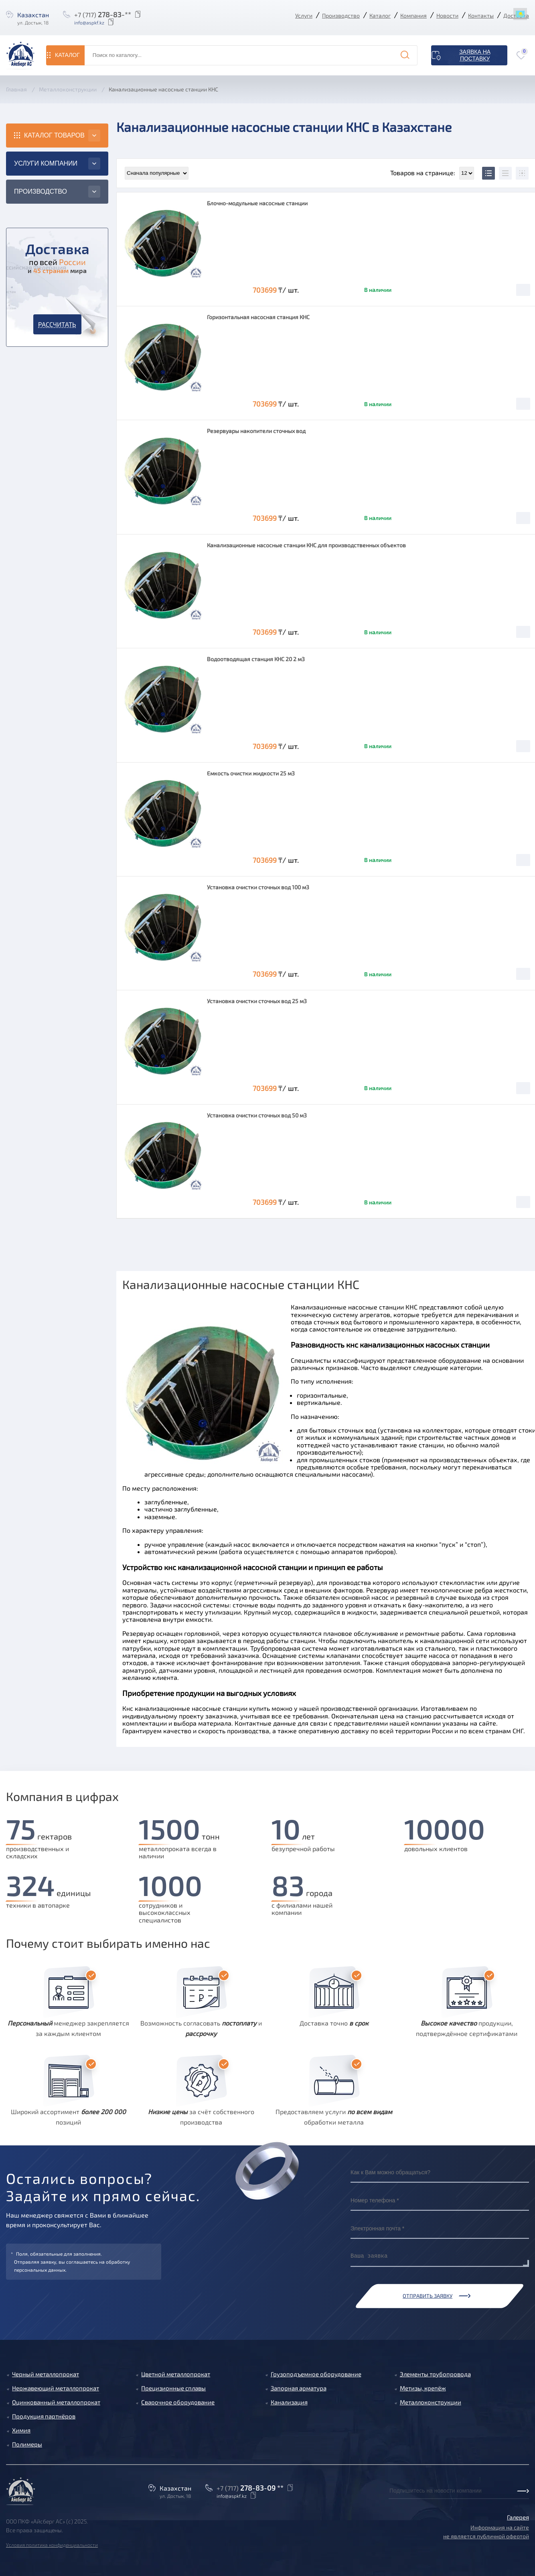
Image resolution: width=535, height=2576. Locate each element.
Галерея (518, 2517)
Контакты (481, 15)
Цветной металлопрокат (175, 2374)
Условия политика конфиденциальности (52, 2545)
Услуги (303, 15)
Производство (341, 15)
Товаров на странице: (432, 173)
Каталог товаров (54, 135)
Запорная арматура (298, 2388)
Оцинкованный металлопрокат (56, 2402)
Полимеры (27, 2444)
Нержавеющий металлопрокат (55, 2388)
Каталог (380, 15)
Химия (21, 2430)
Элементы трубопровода (435, 2374)
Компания (413, 15)
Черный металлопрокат (45, 2374)
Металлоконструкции (430, 2402)
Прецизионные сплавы (173, 2388)
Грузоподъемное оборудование (316, 2374)
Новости (447, 15)
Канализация (289, 2402)
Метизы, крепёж (423, 2388)
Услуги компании (45, 163)
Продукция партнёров (43, 2416)
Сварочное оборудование (178, 2402)
